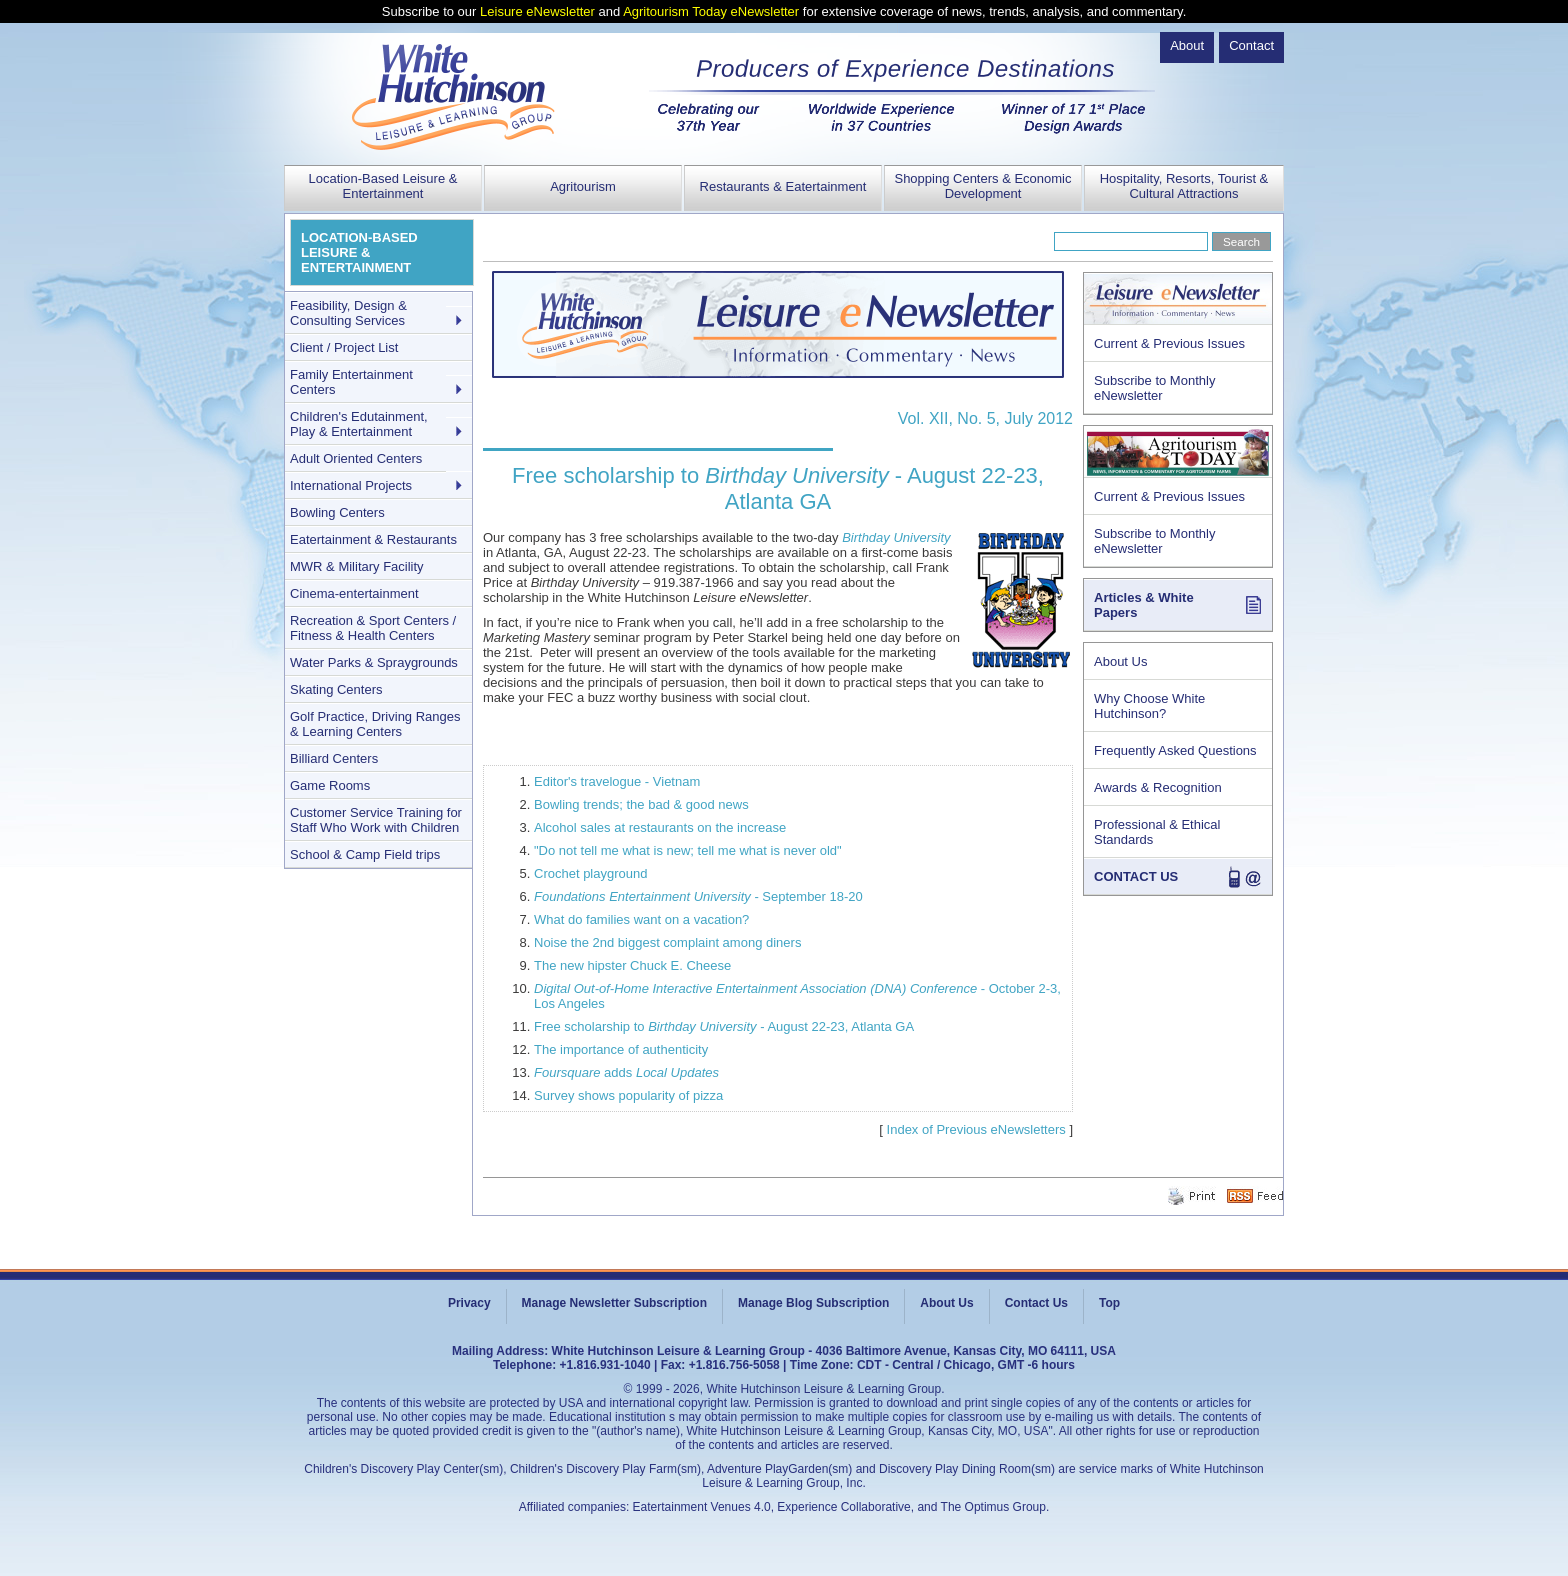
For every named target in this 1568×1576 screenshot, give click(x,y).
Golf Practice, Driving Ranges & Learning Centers (375, 724)
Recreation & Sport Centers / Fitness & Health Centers (373, 628)
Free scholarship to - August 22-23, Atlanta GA (724, 1026)
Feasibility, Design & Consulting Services (348, 313)
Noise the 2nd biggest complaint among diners (667, 942)
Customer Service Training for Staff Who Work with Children (376, 820)
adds (626, 1072)
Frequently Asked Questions (1175, 750)
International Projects (351, 485)
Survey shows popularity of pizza (628, 1095)
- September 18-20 (698, 896)
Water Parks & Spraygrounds (374, 662)
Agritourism (583, 186)
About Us (1120, 661)
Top (1109, 1303)
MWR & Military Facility (357, 566)
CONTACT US (1136, 876)
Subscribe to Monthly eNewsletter (1154, 388)
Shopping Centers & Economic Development (982, 186)
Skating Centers (336, 689)
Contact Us (1036, 1303)
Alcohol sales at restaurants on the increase (660, 827)
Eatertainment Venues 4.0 (702, 1507)
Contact (1251, 45)
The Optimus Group (993, 1507)
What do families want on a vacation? (641, 919)
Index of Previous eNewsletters (976, 1129)
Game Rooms (330, 785)
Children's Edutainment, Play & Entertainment (359, 424)
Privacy (469, 1303)
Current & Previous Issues (1169, 343)
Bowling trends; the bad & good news (641, 804)
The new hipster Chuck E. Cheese (632, 965)
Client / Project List (344, 347)
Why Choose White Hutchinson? (1149, 706)
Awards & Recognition (1158, 787)
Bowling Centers (337, 512)
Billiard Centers (334, 758)
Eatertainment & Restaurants (373, 539)
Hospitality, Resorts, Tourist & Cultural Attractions (1184, 186)
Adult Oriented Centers (356, 458)
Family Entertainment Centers (351, 382)
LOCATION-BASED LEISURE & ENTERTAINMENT (359, 252)
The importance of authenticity (621, 1049)
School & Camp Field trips (365, 854)
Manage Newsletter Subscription (614, 1303)
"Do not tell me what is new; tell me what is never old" (688, 850)
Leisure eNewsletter (537, 11)
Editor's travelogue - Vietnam (617, 781)
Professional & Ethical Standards (1157, 832)
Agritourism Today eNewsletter (711, 11)
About (1187, 45)
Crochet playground (590, 873)
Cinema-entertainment (354, 593)
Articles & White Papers (1144, 605)
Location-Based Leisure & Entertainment (383, 186)
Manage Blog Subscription (813, 1303)
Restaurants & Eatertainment (783, 186)
